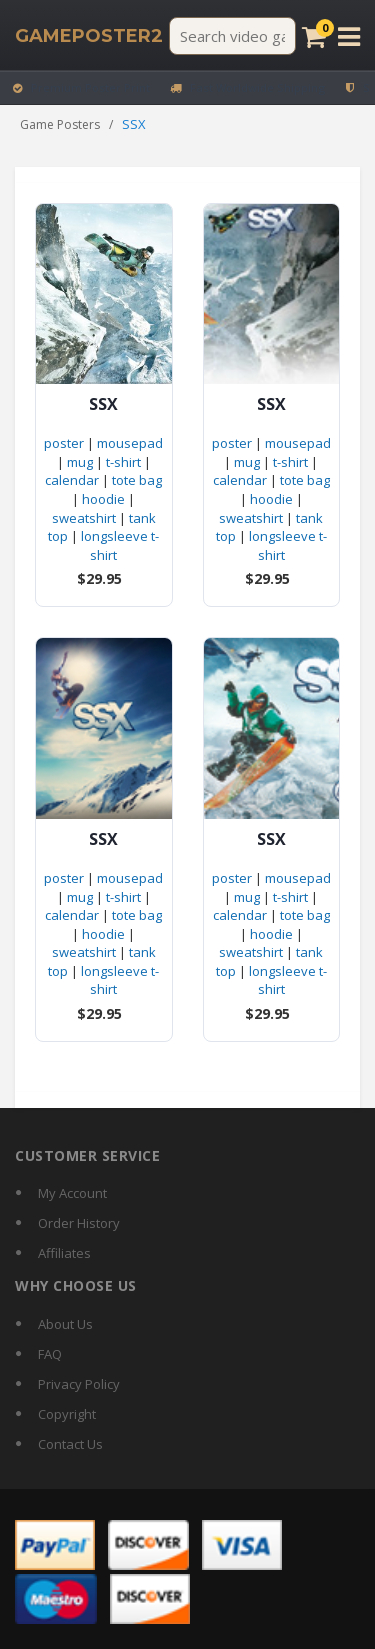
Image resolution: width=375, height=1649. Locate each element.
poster (64, 443)
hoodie (103, 499)
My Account (72, 1193)
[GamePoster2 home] (89, 36)
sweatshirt (84, 518)
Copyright (67, 1414)
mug (80, 462)
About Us (65, 1324)
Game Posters (60, 124)
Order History (79, 1223)
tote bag (137, 480)
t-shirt (123, 462)
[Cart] (314, 36)
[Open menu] (349, 36)
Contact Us (70, 1444)
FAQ (50, 1354)
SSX (103, 404)
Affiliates (64, 1253)
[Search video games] (232, 36)
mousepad (130, 443)
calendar (72, 480)
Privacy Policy (79, 1384)
